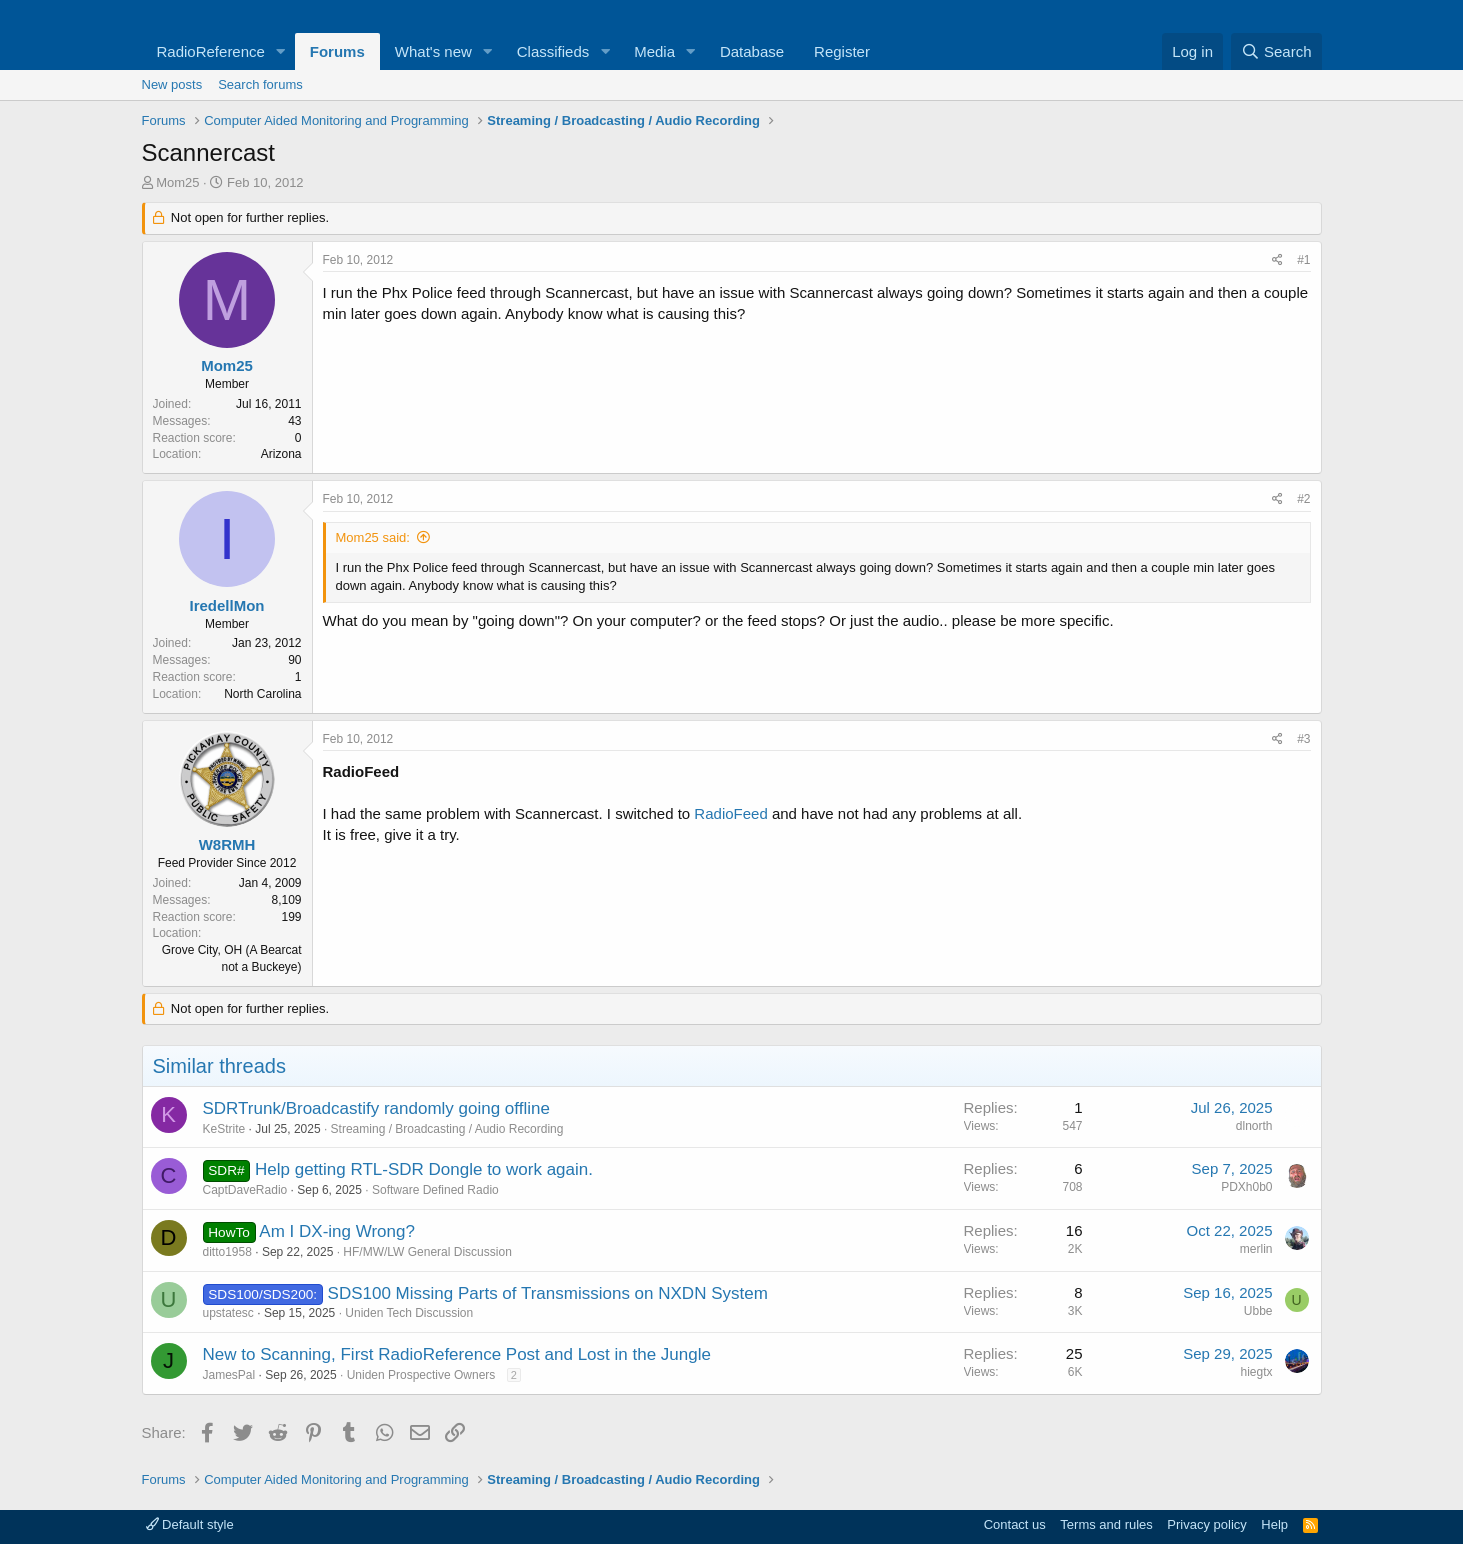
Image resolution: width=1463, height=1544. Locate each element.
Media (654, 51)
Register (842, 51)
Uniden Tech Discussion (409, 1313)
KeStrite (224, 1129)
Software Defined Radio (435, 1190)
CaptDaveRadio (245, 1190)
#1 (1303, 260)
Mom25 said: (373, 537)
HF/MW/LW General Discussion (427, 1252)
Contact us (1015, 1524)
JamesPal (229, 1375)
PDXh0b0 (1246, 1187)
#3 (1303, 739)
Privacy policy (1206, 1524)
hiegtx (1256, 1372)
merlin (1256, 1249)
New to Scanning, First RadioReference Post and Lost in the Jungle (457, 1354)
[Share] (1277, 260)
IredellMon (226, 605)
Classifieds (553, 51)
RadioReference (211, 51)
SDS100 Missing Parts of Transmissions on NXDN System (548, 1293)
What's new (433, 51)
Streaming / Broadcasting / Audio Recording (447, 1129)
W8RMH (227, 844)
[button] (281, 51)
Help (1274, 1524)
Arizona (281, 454)
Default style (190, 1524)
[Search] (1276, 51)
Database (752, 51)
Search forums (260, 84)
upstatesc (228, 1313)
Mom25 (177, 182)
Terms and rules (1106, 1524)
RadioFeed (730, 813)
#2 (1303, 499)
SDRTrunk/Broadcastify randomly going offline (376, 1108)
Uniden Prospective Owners (421, 1375)
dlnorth (1254, 1126)
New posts (172, 84)
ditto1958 (227, 1252)
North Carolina (262, 694)
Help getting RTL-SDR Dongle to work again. (424, 1169)
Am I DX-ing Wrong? (337, 1231)
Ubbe (1258, 1311)
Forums (337, 51)
